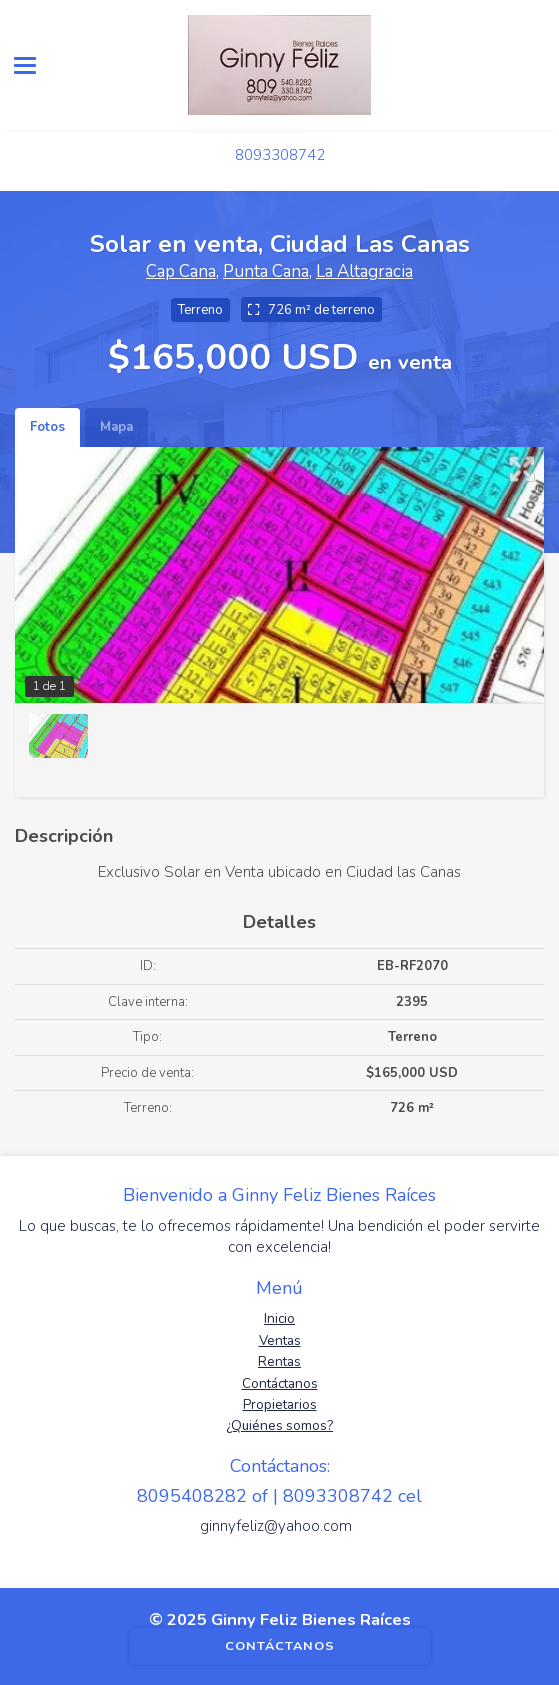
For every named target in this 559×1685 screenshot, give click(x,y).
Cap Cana (181, 271)
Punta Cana (266, 271)
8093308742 (280, 155)
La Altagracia (364, 271)
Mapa (116, 427)
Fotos (47, 427)
